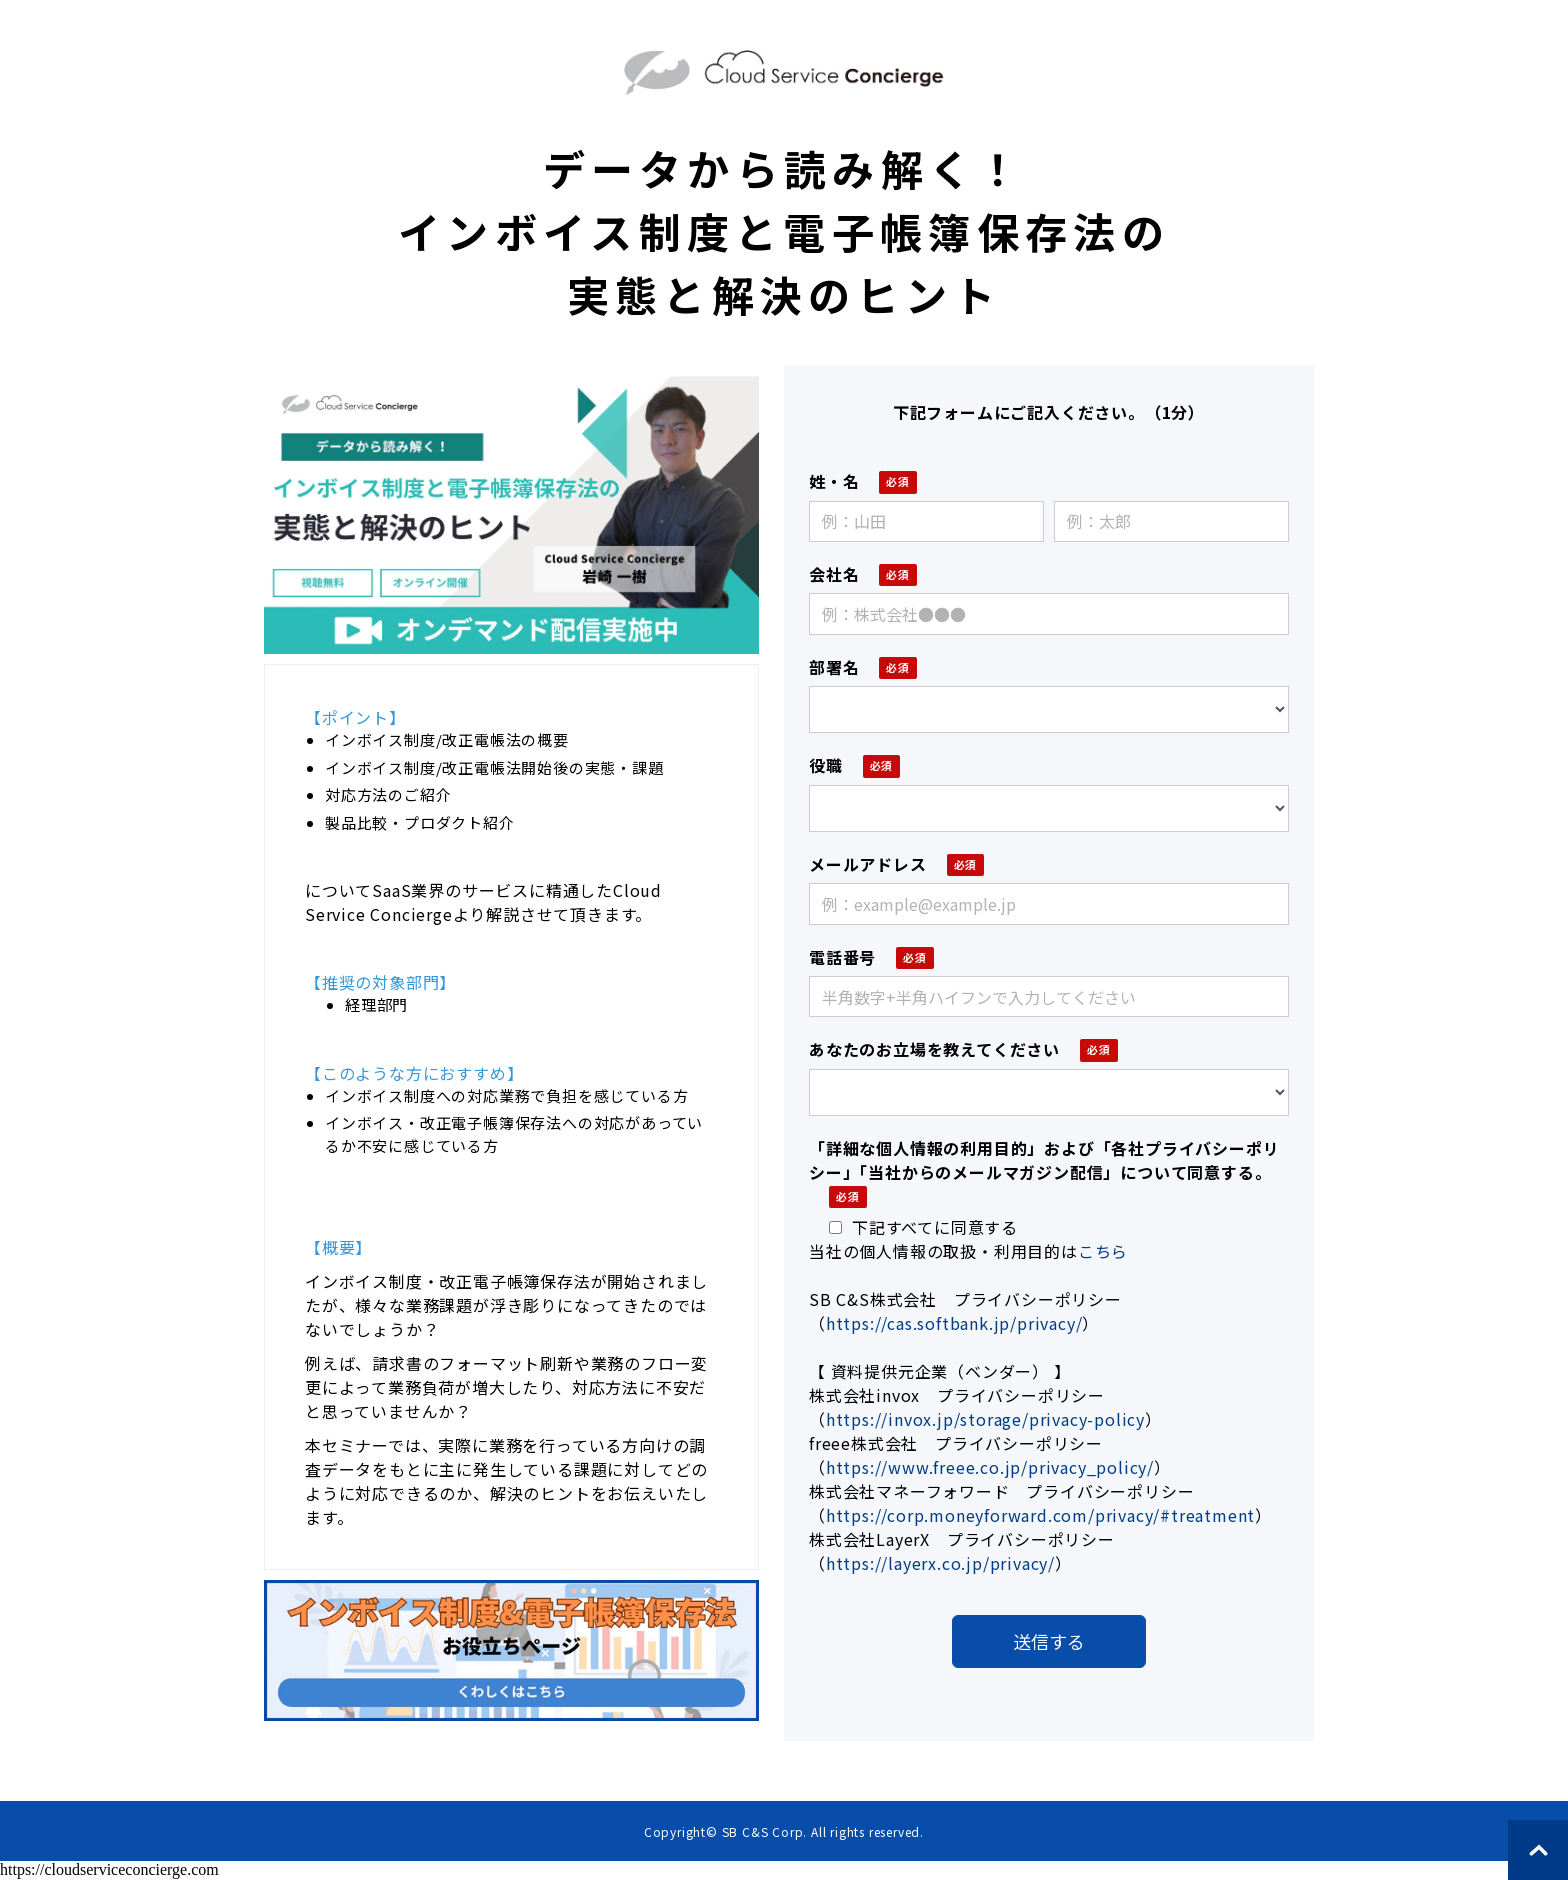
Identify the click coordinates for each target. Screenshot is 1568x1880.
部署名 (834, 667)
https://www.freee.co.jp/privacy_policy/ (990, 1467)
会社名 (834, 574)
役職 (826, 765)
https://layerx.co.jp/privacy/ (940, 1563)
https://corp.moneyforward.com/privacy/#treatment (1040, 1515)
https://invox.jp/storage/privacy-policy (985, 1419)
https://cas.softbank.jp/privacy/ (954, 1323)
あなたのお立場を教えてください (934, 1049)
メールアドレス (868, 864)
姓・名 (834, 481)
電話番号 (842, 957)
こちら (1103, 1251)
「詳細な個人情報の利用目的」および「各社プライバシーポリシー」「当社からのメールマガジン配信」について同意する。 (1044, 1160)
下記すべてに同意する (923, 1227)
